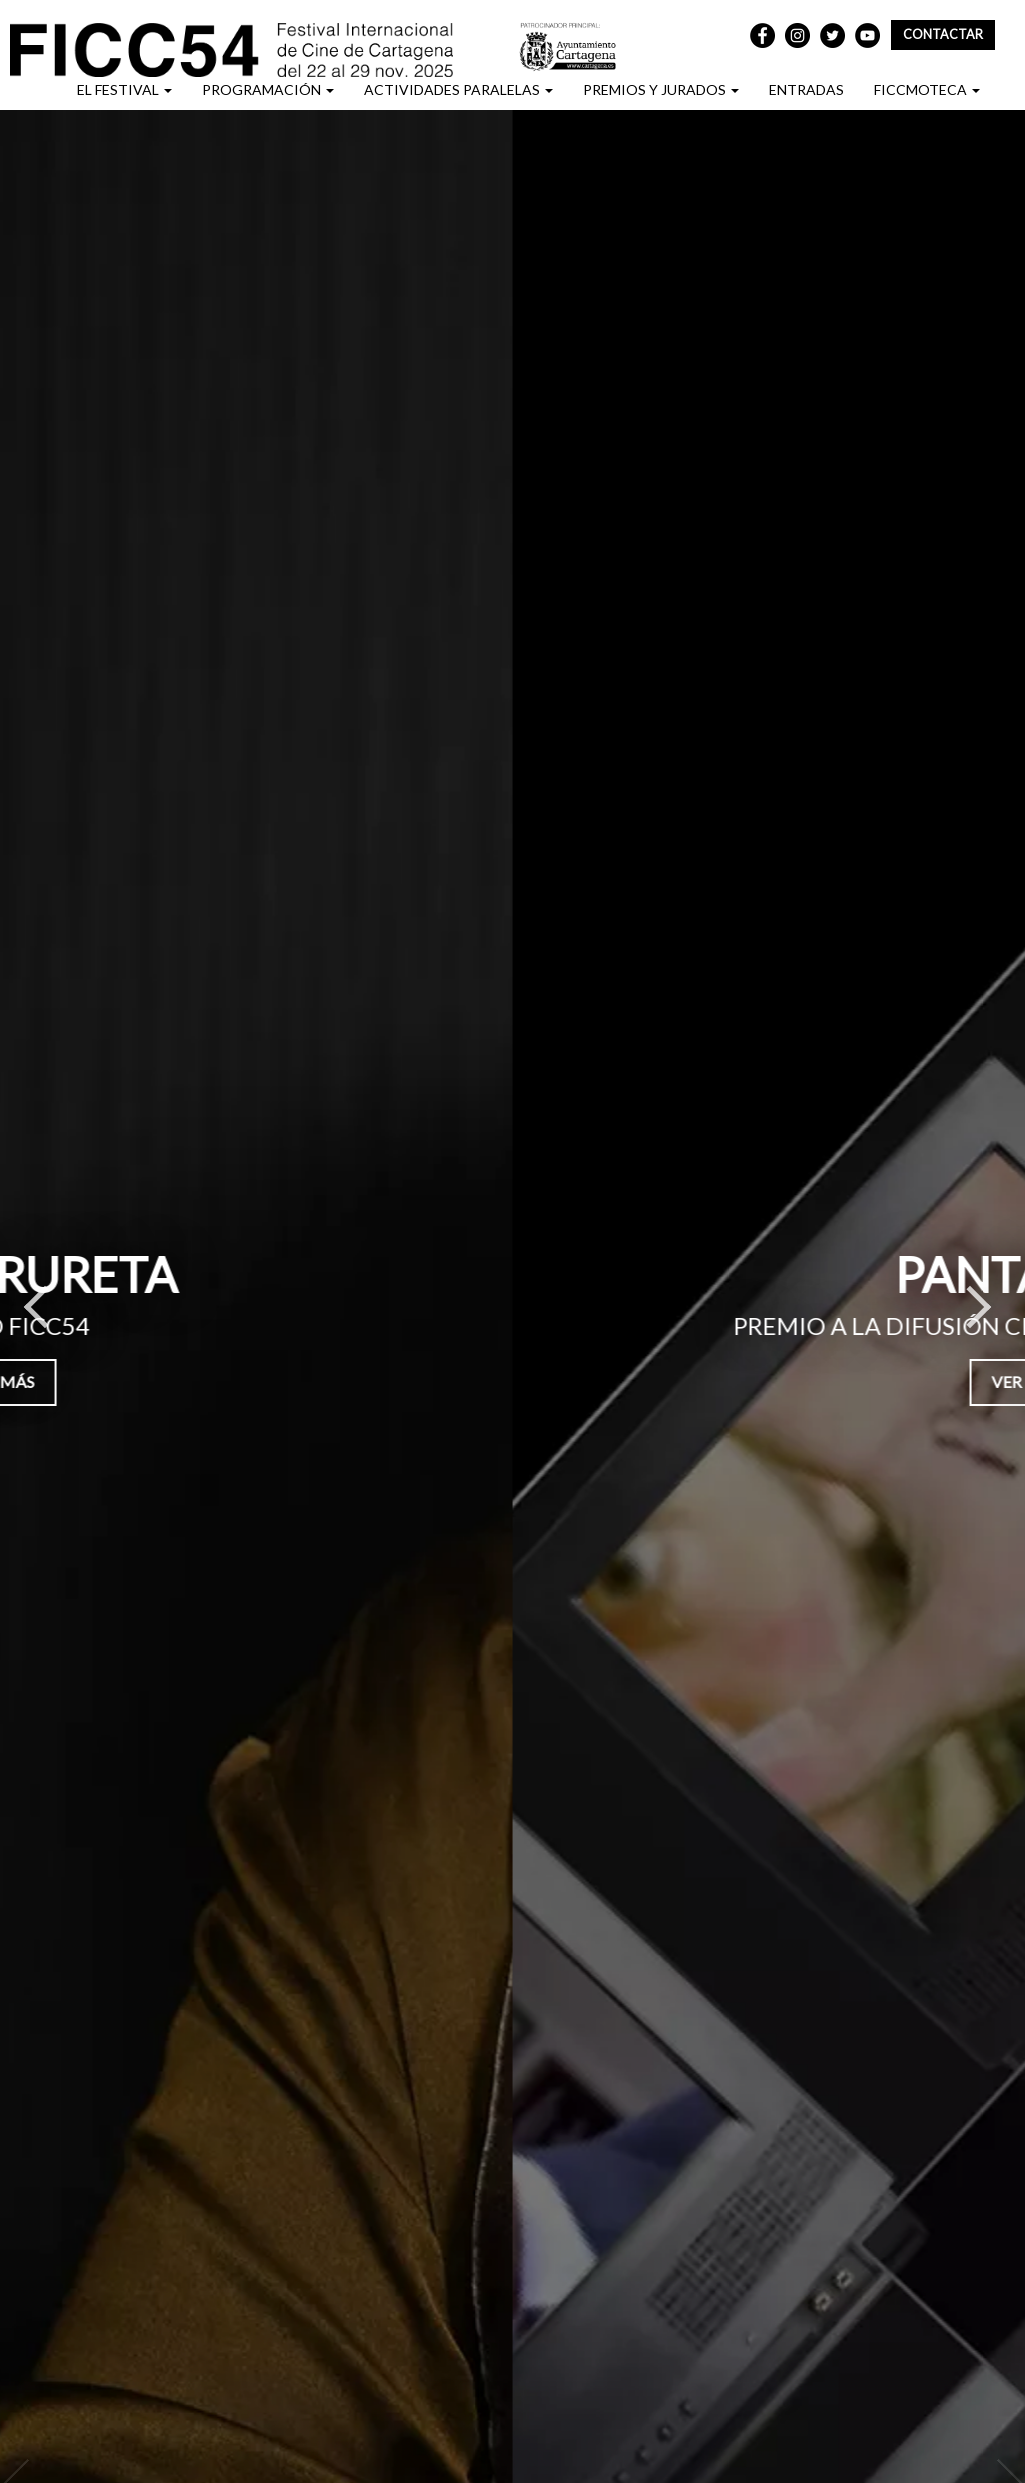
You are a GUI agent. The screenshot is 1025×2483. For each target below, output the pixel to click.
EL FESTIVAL (124, 89)
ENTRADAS (806, 89)
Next (980, 1317)
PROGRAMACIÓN (268, 89)
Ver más (478, 1381)
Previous (35, 1317)
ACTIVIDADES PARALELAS (458, 89)
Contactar (943, 34)
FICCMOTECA (927, 89)
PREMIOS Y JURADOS (661, 89)
